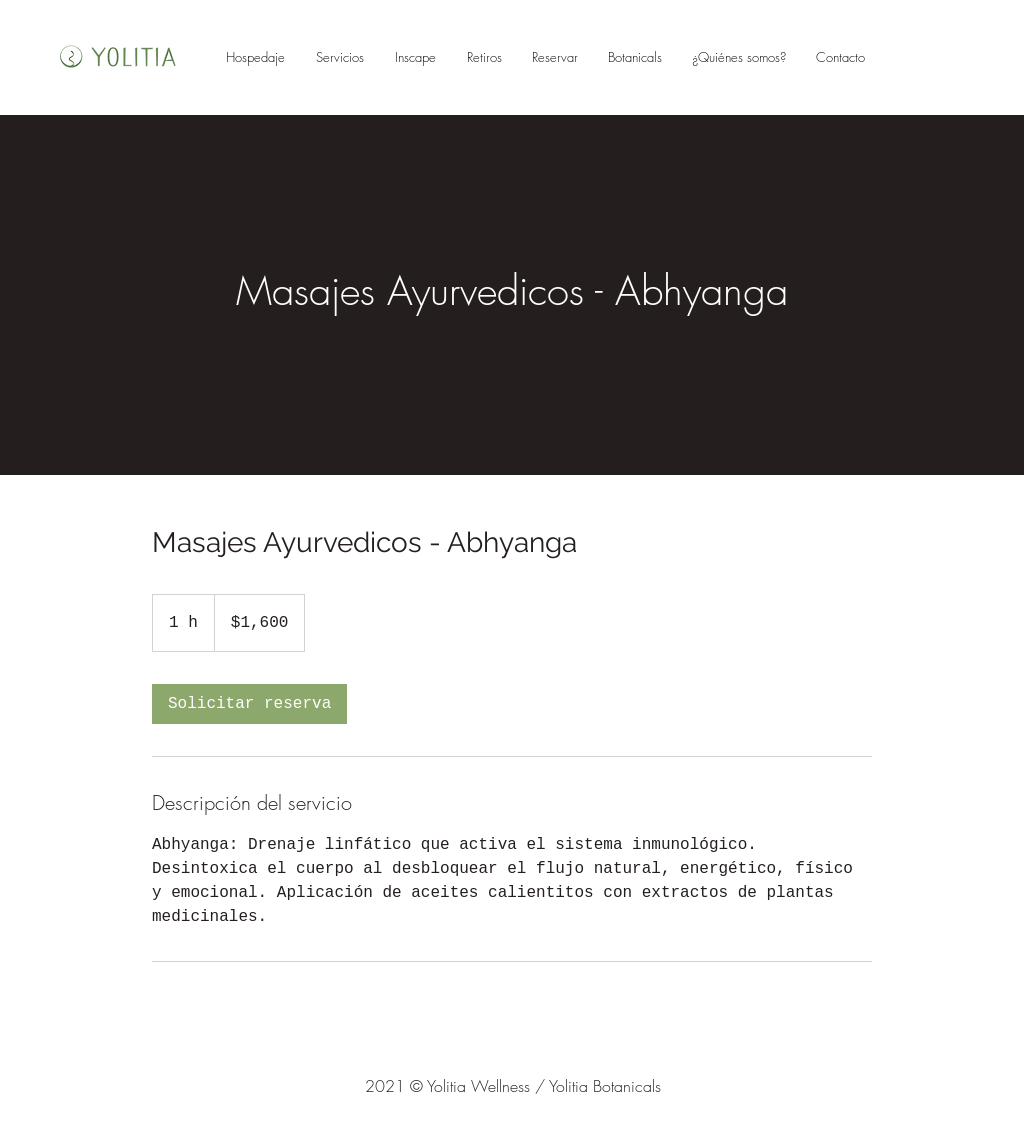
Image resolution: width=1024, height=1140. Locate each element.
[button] (555, 57)
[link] (249, 704)
